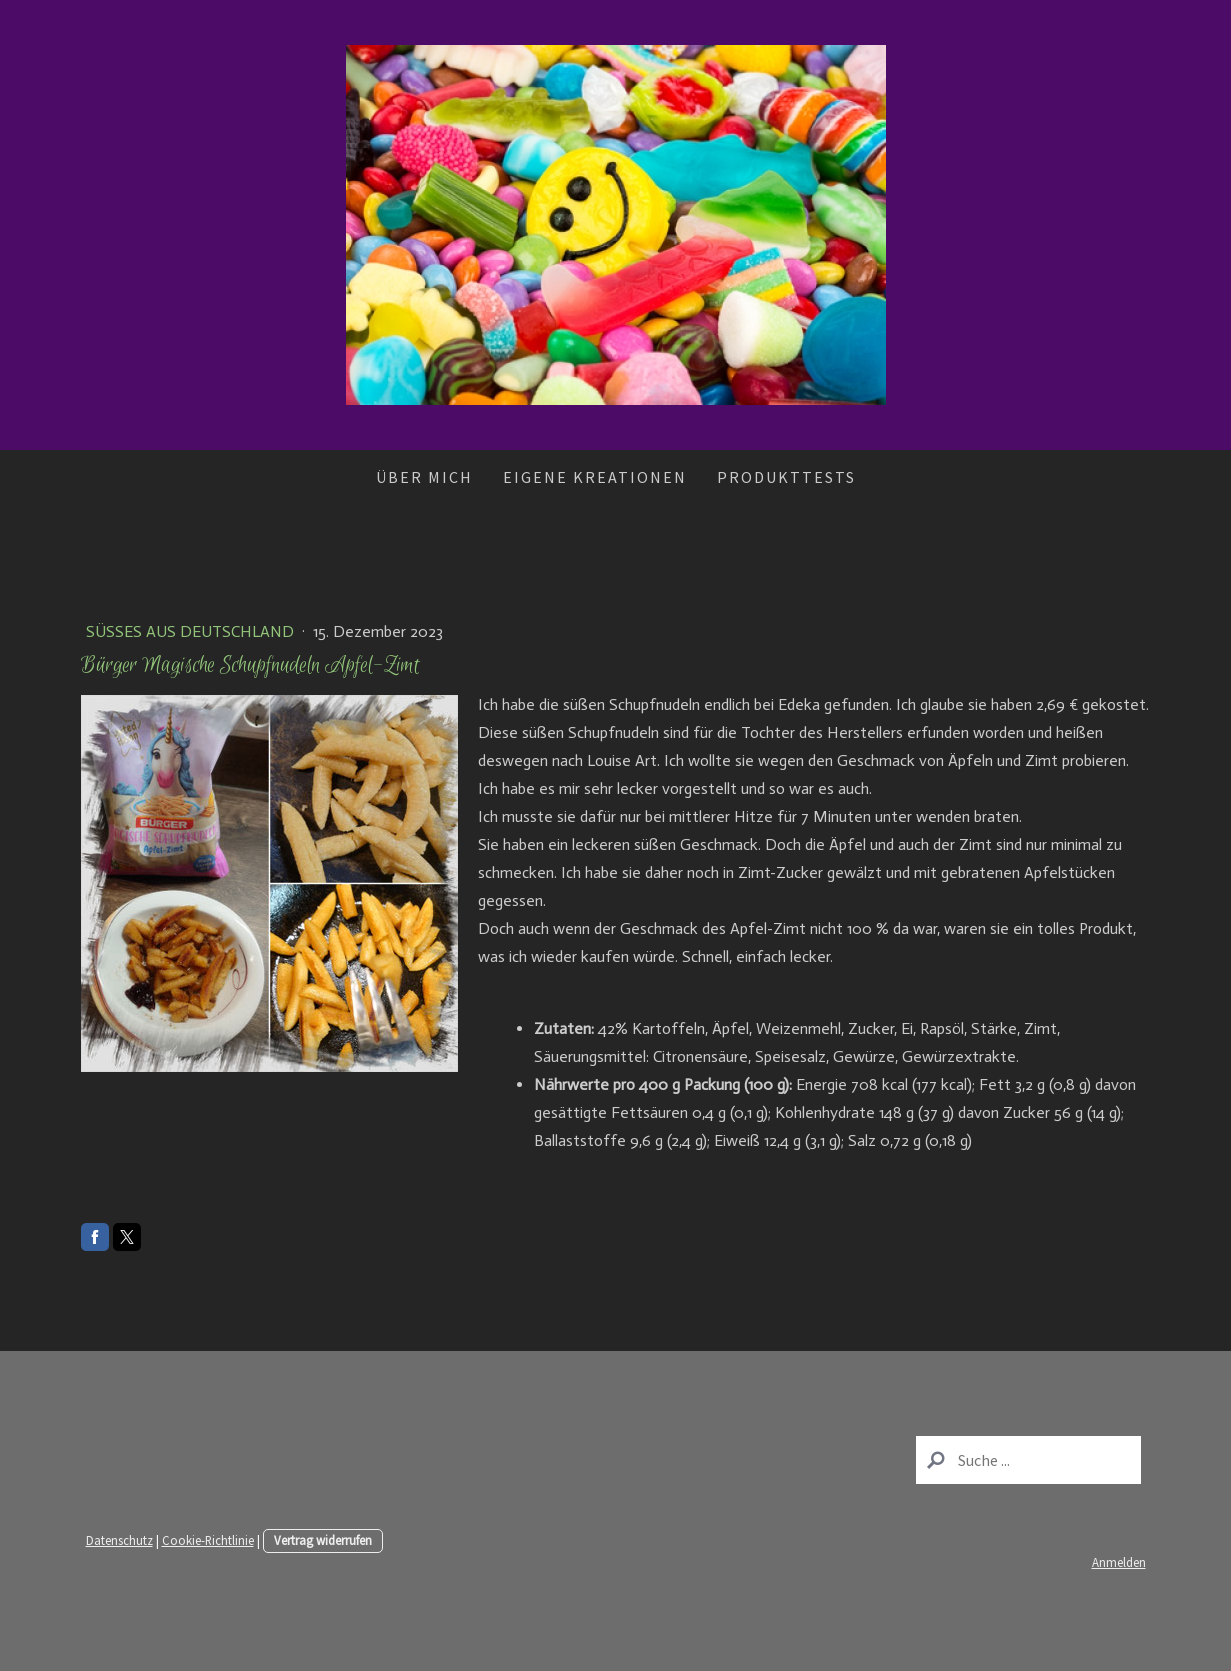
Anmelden (1119, 1562)
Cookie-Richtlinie (208, 1540)
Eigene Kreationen (595, 477)
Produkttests (786, 477)
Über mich (424, 477)
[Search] (1028, 1460)
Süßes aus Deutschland (192, 631)
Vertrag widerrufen (323, 1540)
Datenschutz (119, 1540)
